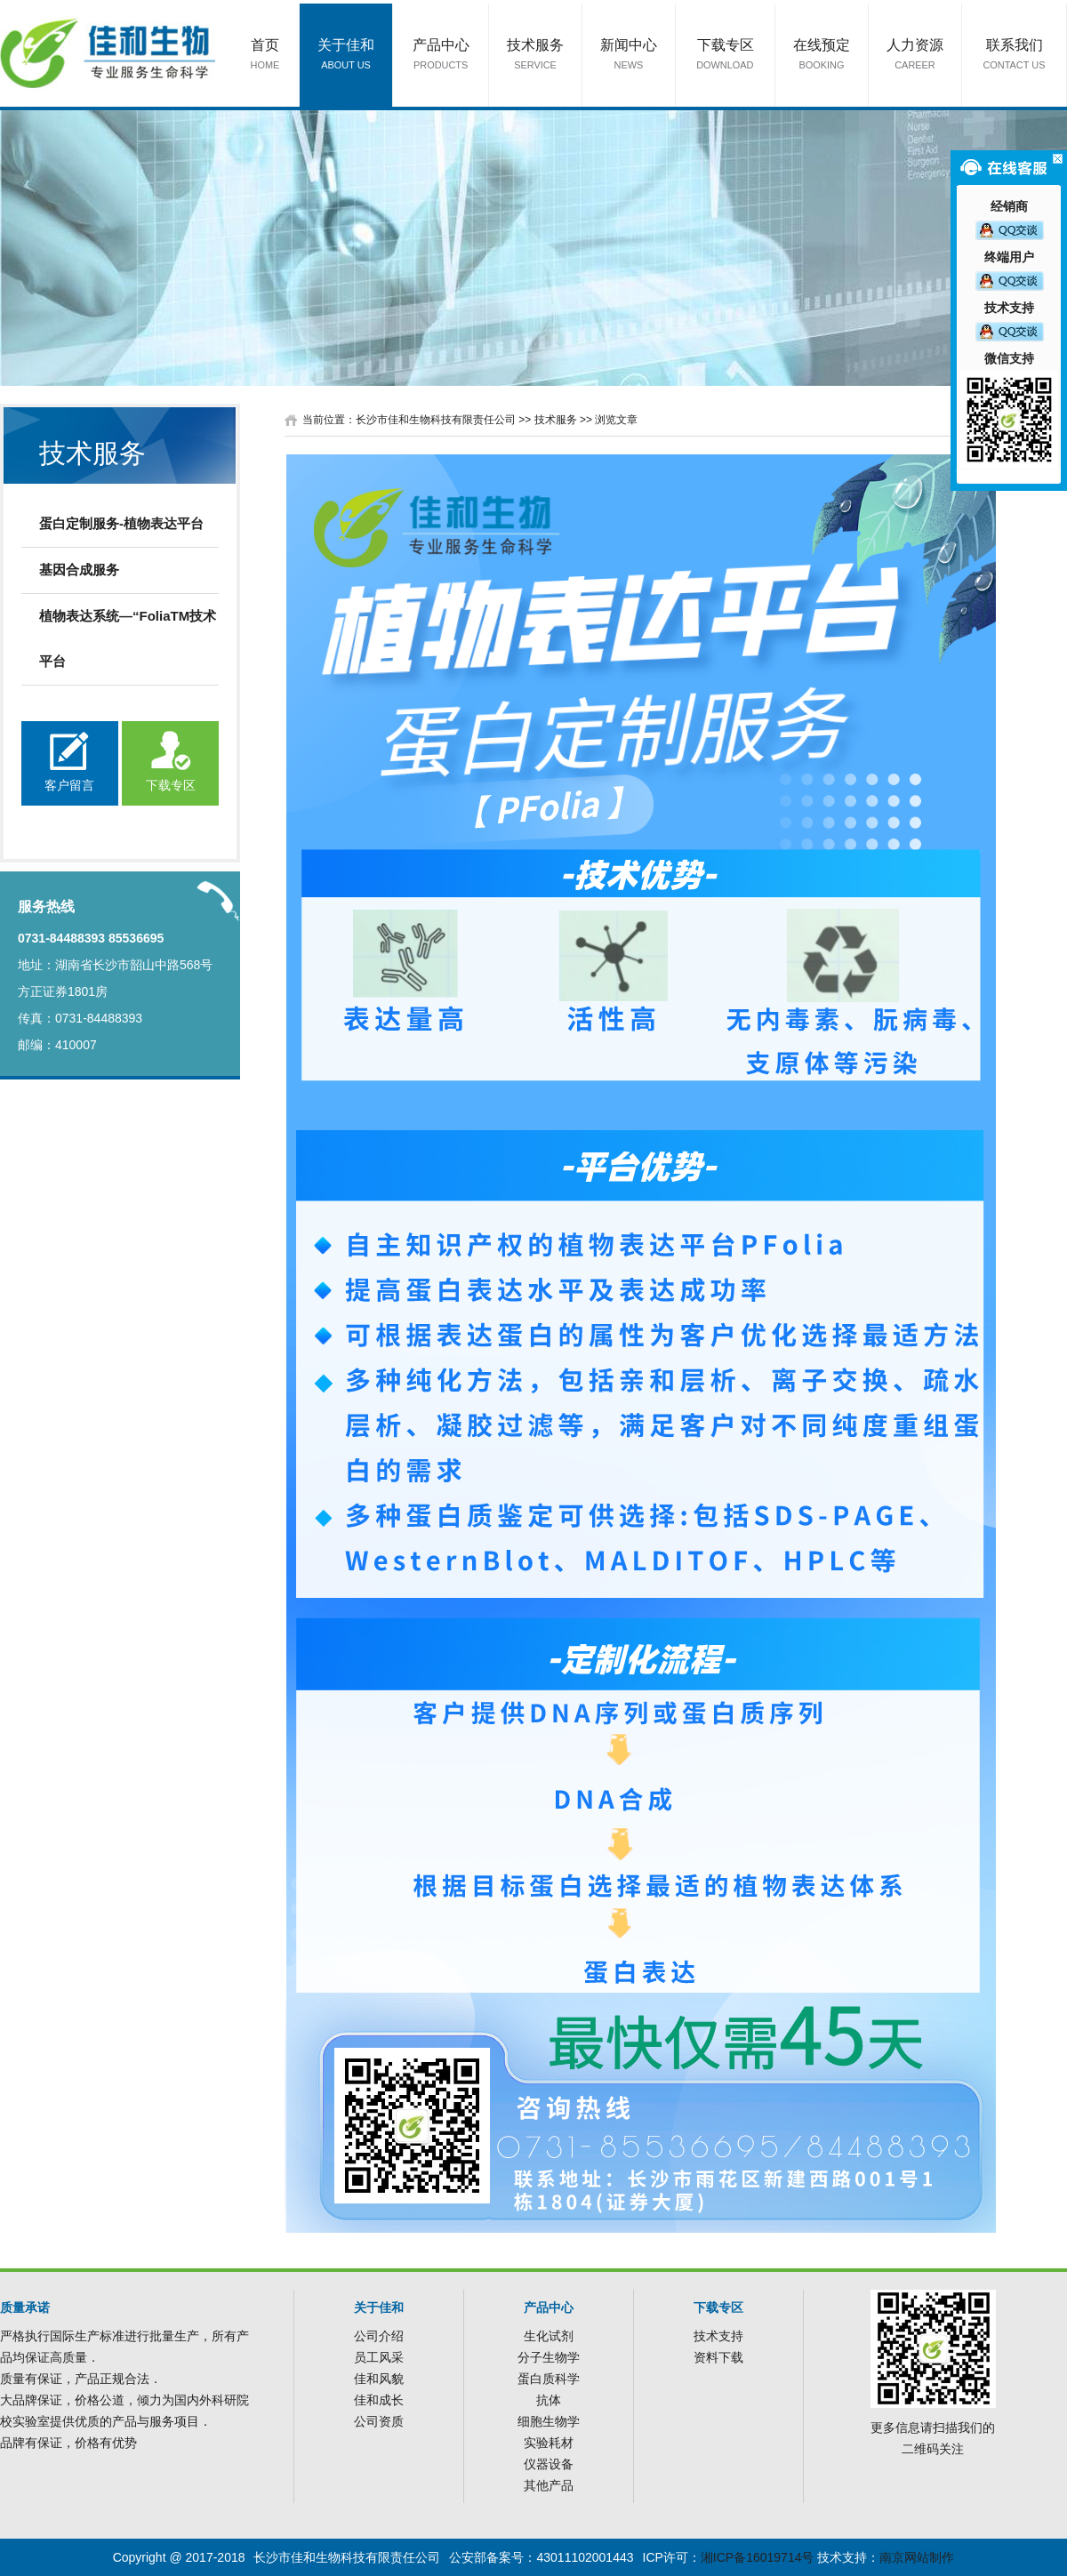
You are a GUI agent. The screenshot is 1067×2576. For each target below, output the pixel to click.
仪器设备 (549, 2464)
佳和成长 (379, 2400)
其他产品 (549, 2485)
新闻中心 (628, 55)
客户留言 (69, 785)
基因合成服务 (79, 569)
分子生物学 (548, 2357)
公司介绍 (379, 2336)
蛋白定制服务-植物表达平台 (121, 523)
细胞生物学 (548, 2421)
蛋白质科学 (548, 2378)
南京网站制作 (916, 2557)
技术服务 (535, 55)
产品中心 (441, 55)
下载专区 (725, 55)
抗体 (548, 2400)
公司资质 (379, 2421)
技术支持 (718, 2336)
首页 (265, 55)
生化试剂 (549, 2336)
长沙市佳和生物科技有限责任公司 (436, 419)
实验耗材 (549, 2443)
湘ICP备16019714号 (757, 2557)
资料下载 (718, 2357)
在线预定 (821, 55)
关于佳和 (345, 55)
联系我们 (1014, 55)
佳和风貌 (379, 2378)
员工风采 (379, 2357)
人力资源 (914, 55)
